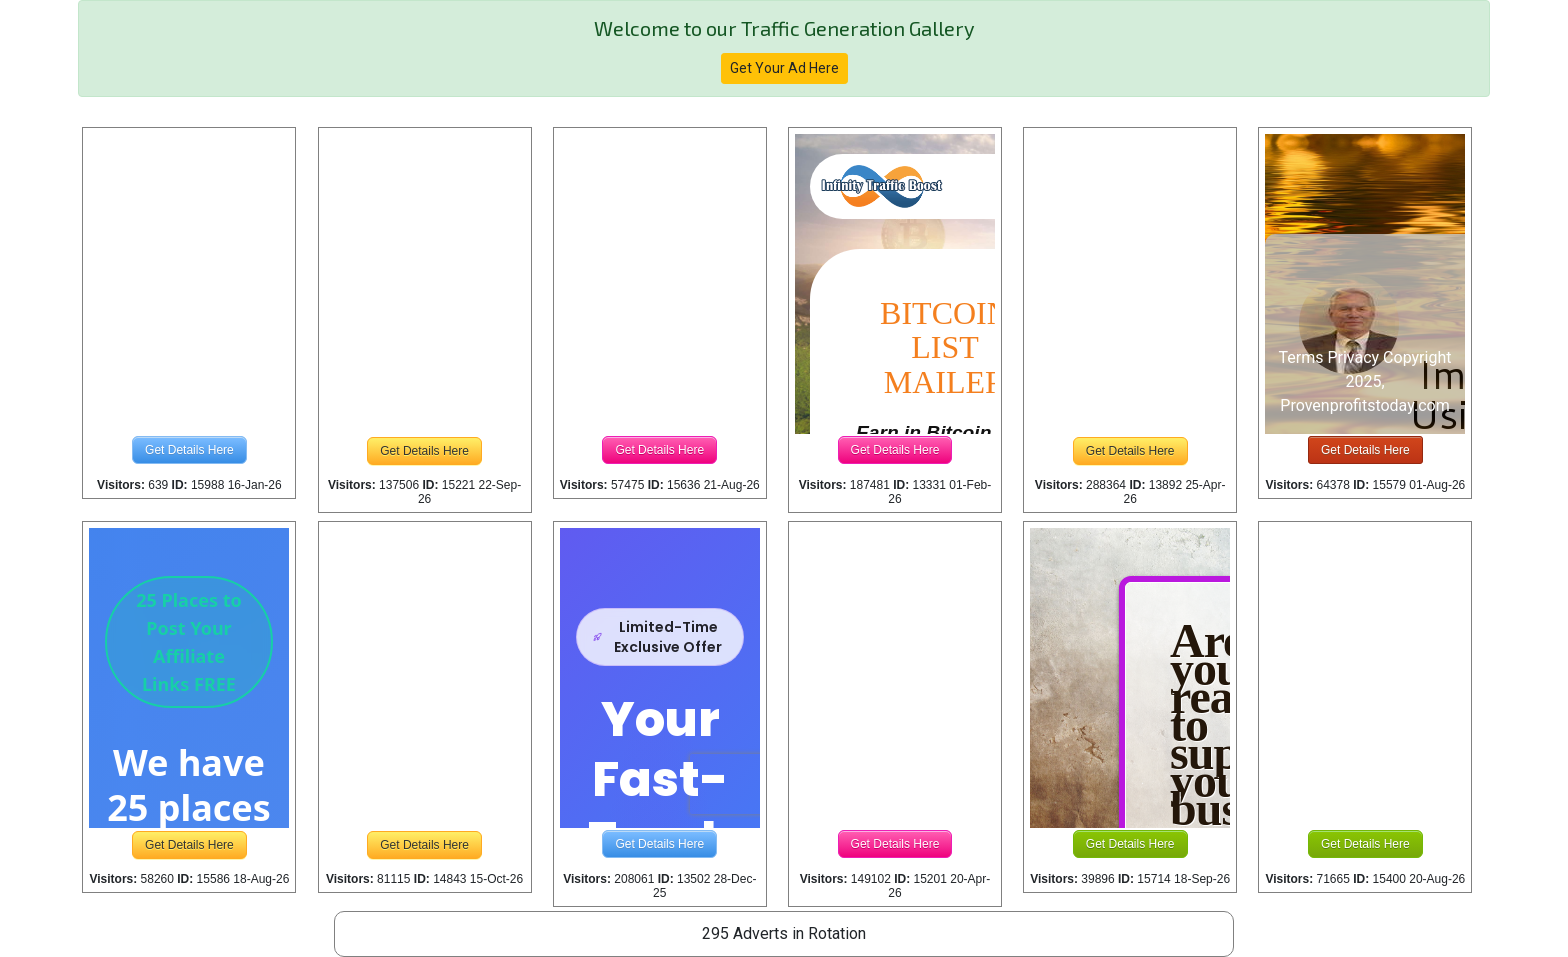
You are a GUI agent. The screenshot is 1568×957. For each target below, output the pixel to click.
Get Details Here (189, 450)
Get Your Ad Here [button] (784, 68)
